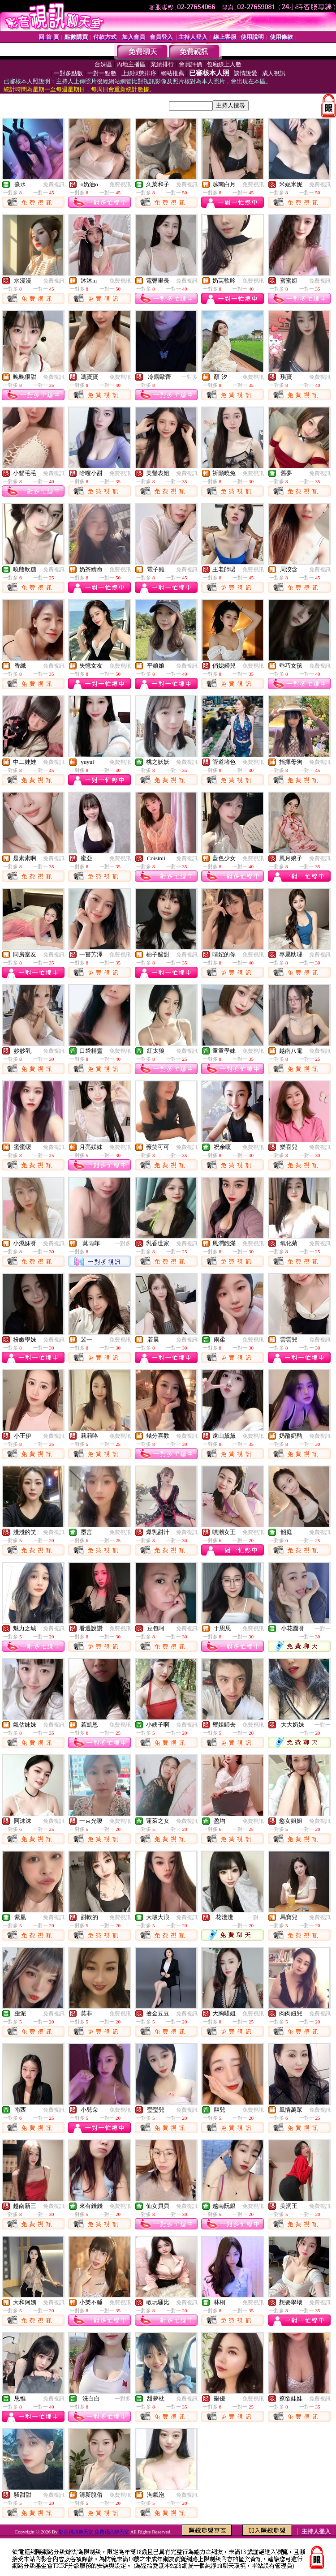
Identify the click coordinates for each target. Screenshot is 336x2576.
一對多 (189, 377)
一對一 (322, 1628)
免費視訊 (54, 184)
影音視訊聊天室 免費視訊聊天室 (94, 2531)
